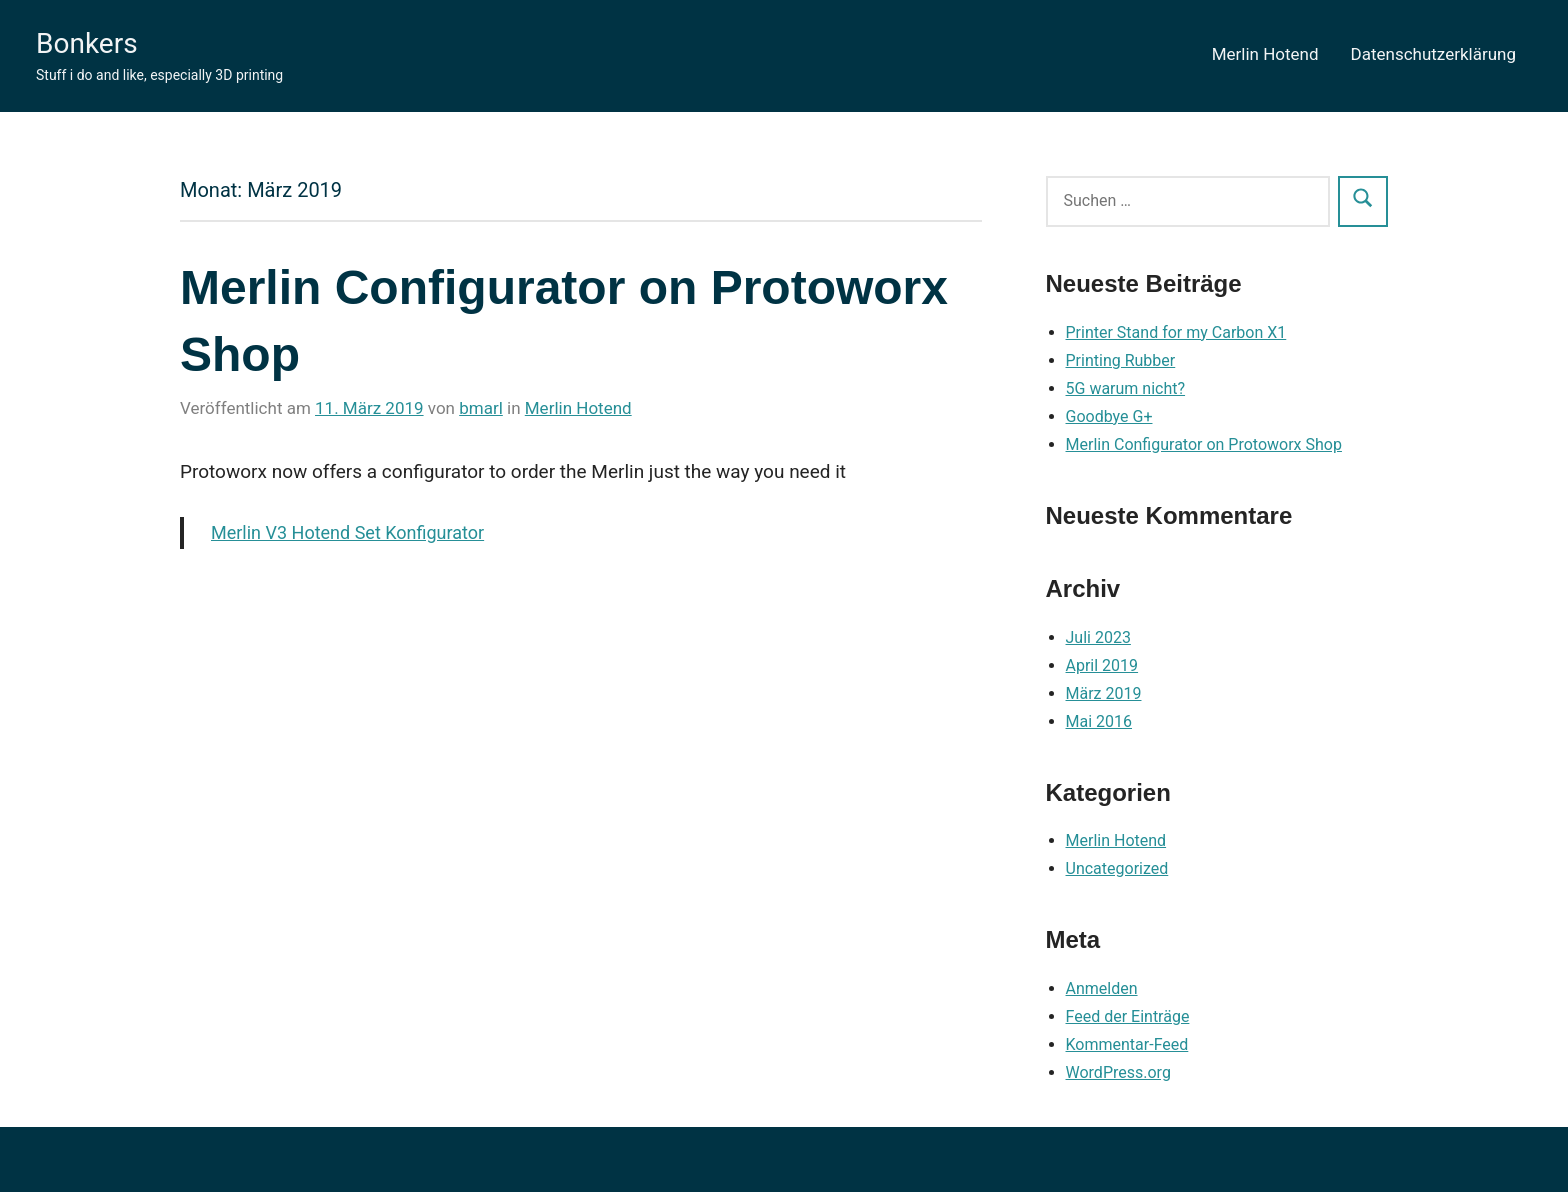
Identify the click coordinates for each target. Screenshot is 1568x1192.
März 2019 (1104, 693)
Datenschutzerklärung (1433, 54)
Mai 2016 (1099, 721)
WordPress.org (1118, 1072)
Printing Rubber (1121, 360)
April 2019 (1102, 665)
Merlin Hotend (1265, 54)
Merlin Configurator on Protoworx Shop (1204, 444)
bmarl (481, 408)
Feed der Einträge (1128, 1016)
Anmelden (1102, 988)
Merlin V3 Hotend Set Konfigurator (347, 532)
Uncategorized (1117, 868)
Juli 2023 (1098, 637)
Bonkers (87, 43)
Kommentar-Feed (1127, 1044)
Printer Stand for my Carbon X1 (1176, 332)
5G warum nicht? (1126, 388)
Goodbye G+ (1109, 416)
